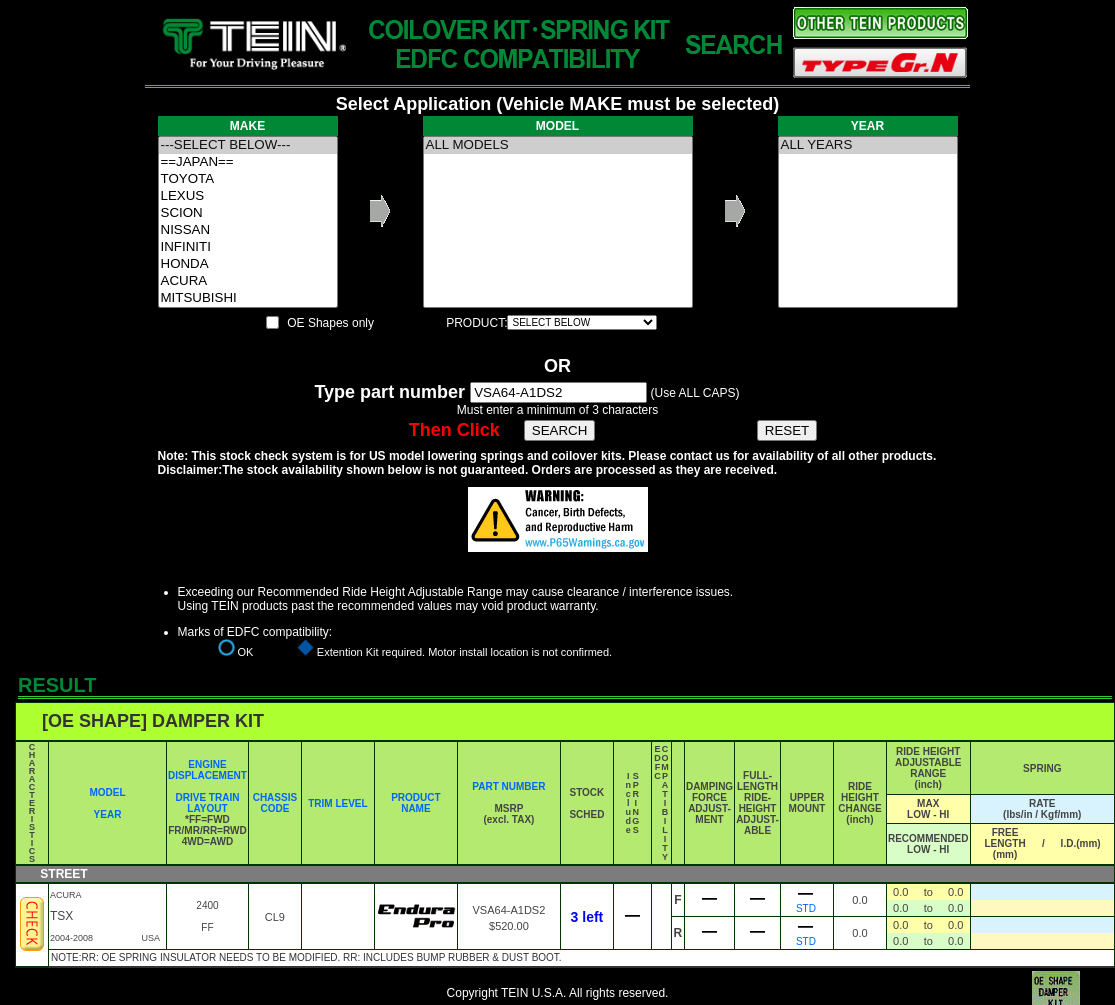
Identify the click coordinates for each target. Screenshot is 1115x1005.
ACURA (248, 281)
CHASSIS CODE (275, 803)
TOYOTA (248, 179)
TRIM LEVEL (337, 803)
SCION (248, 213)
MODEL (107, 792)
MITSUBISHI (248, 298)
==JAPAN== (248, 162)
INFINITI (248, 247)
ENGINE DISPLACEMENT (207, 770)
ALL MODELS (558, 145)
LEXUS (248, 196)
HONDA (248, 264)
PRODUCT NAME (415, 803)
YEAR (108, 814)
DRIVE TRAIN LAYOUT (208, 803)
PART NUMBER (508, 786)
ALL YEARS (868, 145)
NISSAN (248, 230)
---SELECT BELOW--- (248, 145)
